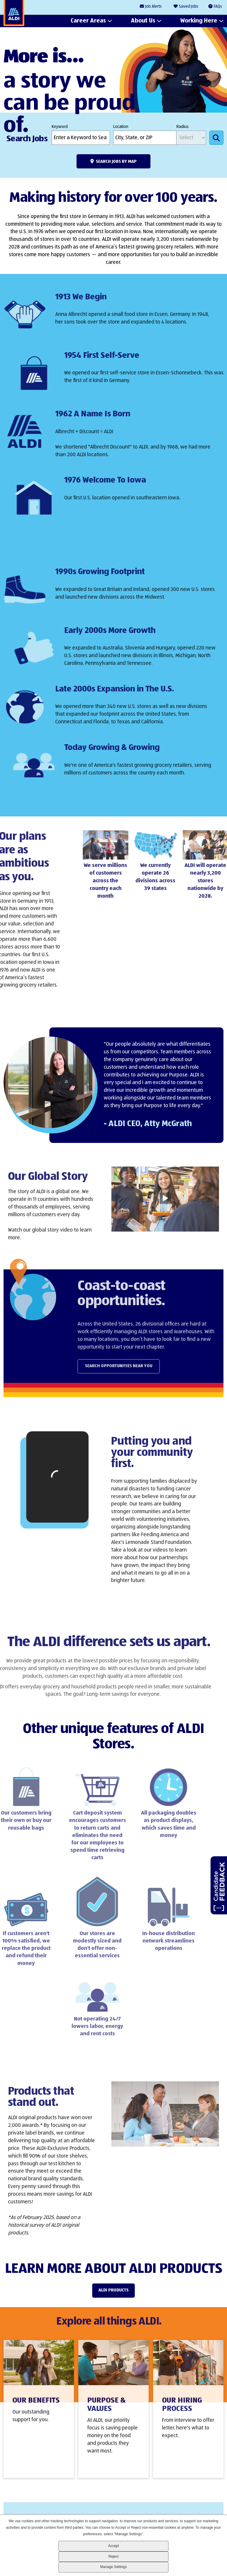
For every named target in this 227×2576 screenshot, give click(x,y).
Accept (113, 2546)
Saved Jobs (188, 6)
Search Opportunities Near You (140, 1366)
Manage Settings (113, 2567)
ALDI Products (113, 2290)
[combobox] (144, 138)
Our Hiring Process (182, 2413)
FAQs (218, 6)
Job (153, 6)
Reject (113, 2556)
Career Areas (88, 21)
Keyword (60, 127)
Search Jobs (216, 138)
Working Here (198, 21)
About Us (143, 21)
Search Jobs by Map (116, 161)
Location (120, 127)
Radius (182, 127)
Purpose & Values (106, 2413)
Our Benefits (36, 2409)
